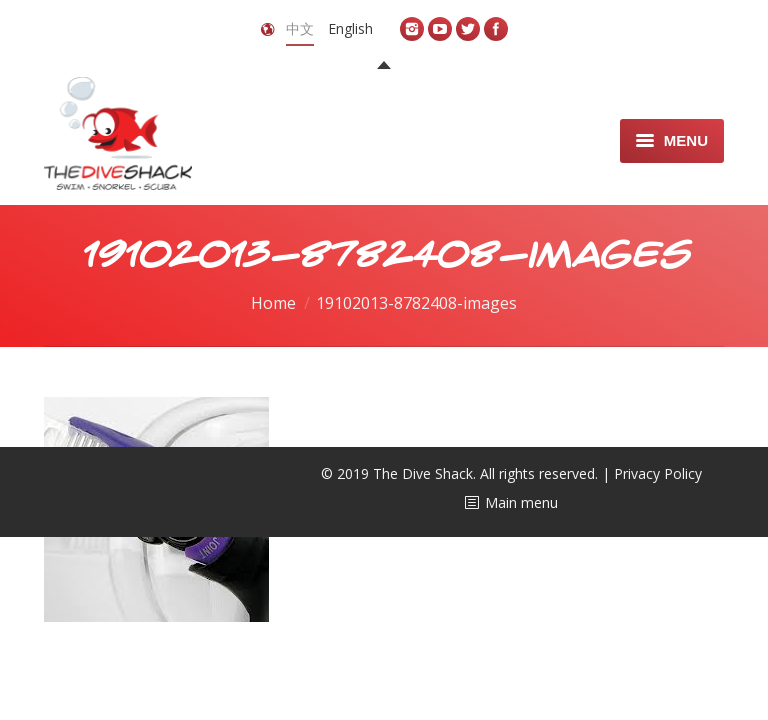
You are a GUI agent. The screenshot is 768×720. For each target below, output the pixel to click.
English (350, 28)
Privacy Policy (658, 473)
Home (273, 303)
